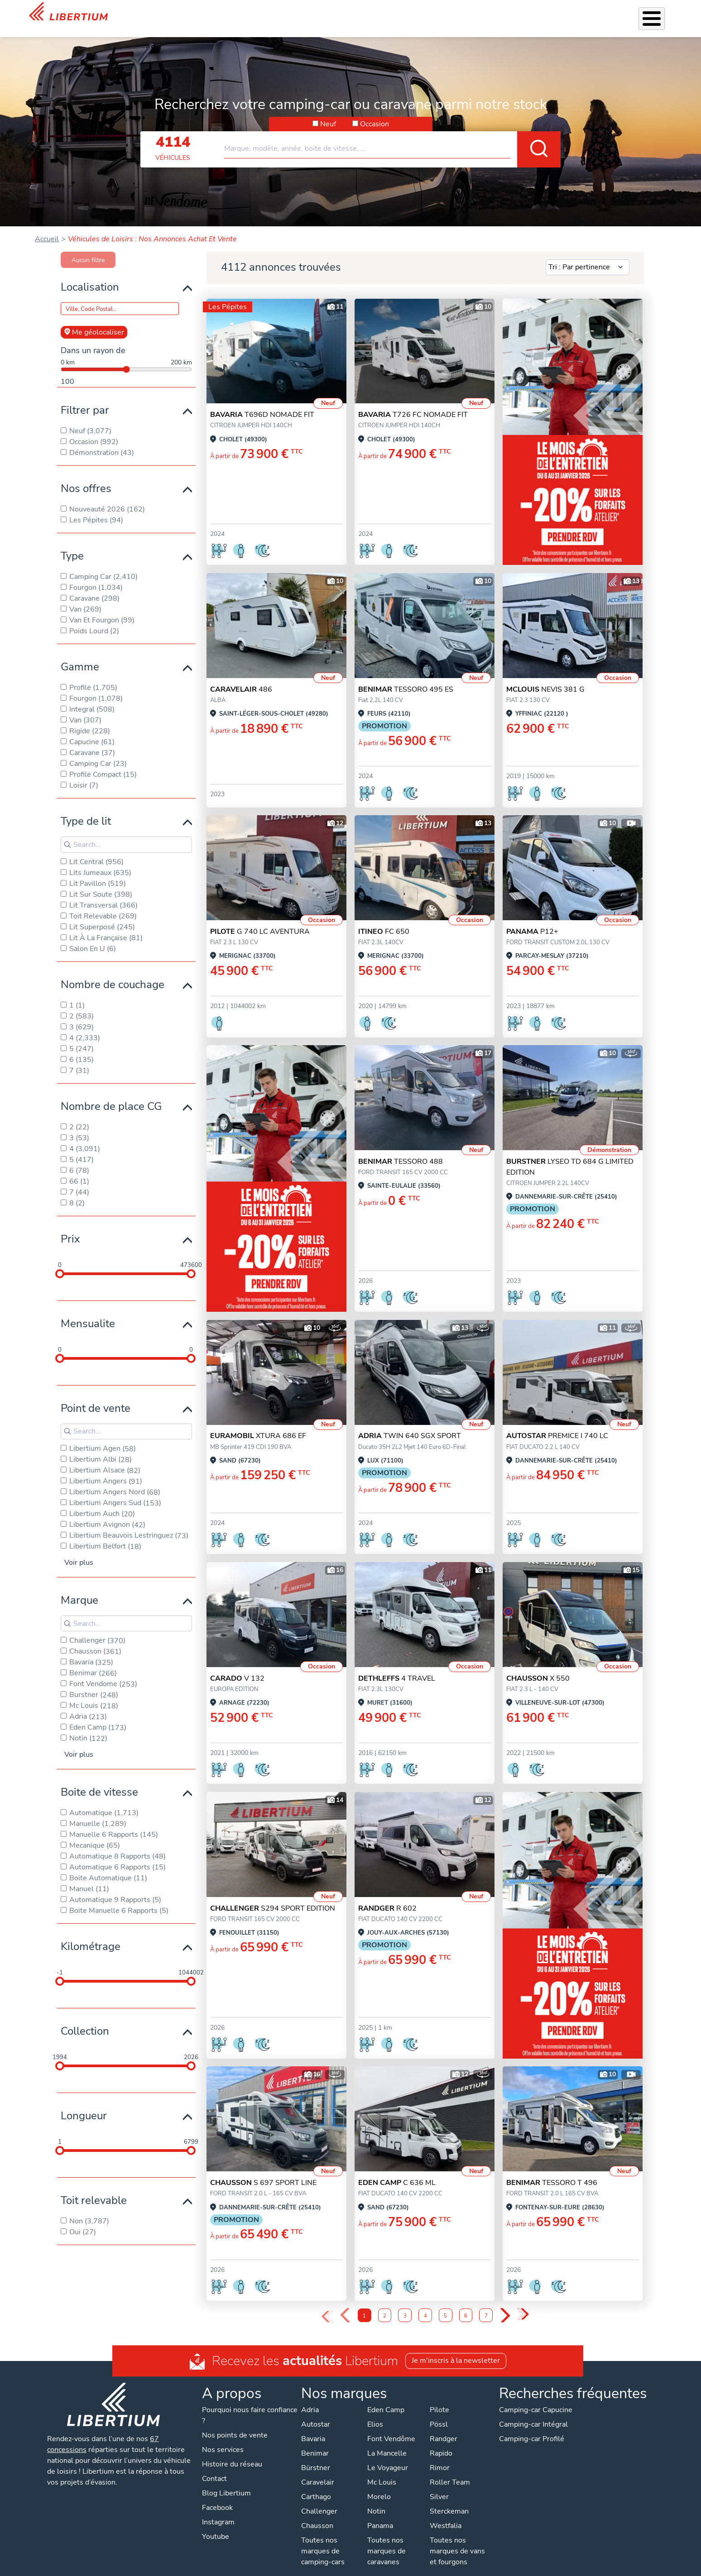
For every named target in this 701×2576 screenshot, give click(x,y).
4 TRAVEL (396, 1667)
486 (241, 678)
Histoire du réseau (232, 2452)
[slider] (59, 1261)
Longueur (84, 2104)
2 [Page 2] (384, 2304)
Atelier (416, 13)
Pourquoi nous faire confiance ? (250, 2403)
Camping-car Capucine (535, 2398)
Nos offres (86, 476)
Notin (376, 2499)
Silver (439, 2485)
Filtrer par (85, 398)
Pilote (439, 2398)
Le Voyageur (387, 2456)
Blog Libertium (226, 2481)
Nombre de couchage (112, 972)
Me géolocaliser (94, 320)
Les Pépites (227, 295)
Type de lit (86, 809)
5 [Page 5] (445, 2304)
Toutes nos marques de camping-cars (323, 2539)
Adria (310, 2398)
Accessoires (378, 13)
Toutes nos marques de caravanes (386, 2539)
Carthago (316, 2485)
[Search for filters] (126, 833)
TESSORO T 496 (551, 2171)
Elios (375, 2413)
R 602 (387, 1897)
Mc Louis (381, 2471)
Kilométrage (90, 1934)
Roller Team (450, 2471)
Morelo (379, 2485)
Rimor (440, 2456)
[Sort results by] (587, 256)
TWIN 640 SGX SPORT (409, 1424)
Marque (79, 1588)
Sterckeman (449, 2499)
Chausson (317, 2514)
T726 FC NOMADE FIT (413, 403)
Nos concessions (611, 14)
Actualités (556, 13)
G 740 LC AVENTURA (260, 920)
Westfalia (445, 2514)
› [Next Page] (505, 2304)
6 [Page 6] (465, 2304)
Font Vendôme (391, 2427)
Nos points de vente (235, 2423)
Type (72, 544)
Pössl (439, 2413)
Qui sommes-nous (501, 13)
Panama (380, 2514)
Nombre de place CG (111, 1094)
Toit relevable (94, 2188)
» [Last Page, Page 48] (523, 2302)
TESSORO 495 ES (405, 678)
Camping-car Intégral (533, 2413)
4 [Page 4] (425, 2304)
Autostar (315, 2413)
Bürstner (315, 2456)
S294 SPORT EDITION (272, 1897)
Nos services (329, 13)
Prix (70, 1227)
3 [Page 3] (405, 2304)
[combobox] (392, 133)
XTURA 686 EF (258, 1424)
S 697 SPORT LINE (263, 2171)
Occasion (374, 112)
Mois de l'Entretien (231, 13)
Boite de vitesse (99, 1780)
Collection (85, 2019)
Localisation (90, 275)
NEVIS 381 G (545, 678)
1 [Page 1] (364, 2304)
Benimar (315, 2442)
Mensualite (88, 1312)
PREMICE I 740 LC (557, 1424)
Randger (443, 2427)
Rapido (441, 2442)
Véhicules (285, 13)
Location (450, 13)
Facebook (217, 2496)
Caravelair (317, 2471)
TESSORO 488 (400, 1150)
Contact (660, 14)
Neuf (328, 112)
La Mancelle (387, 2442)
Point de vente (95, 1396)
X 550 (538, 1667)
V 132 (237, 1667)
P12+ (532, 920)
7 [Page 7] (486, 2304)
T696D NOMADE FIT (262, 403)
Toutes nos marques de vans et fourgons (457, 2539)
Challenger (319, 2499)
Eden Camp (385, 2398)
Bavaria (313, 2427)
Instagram (218, 2510)
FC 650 (383, 920)
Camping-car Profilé (531, 2427)
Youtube (215, 2525)
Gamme (80, 655)
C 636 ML (397, 2171)
